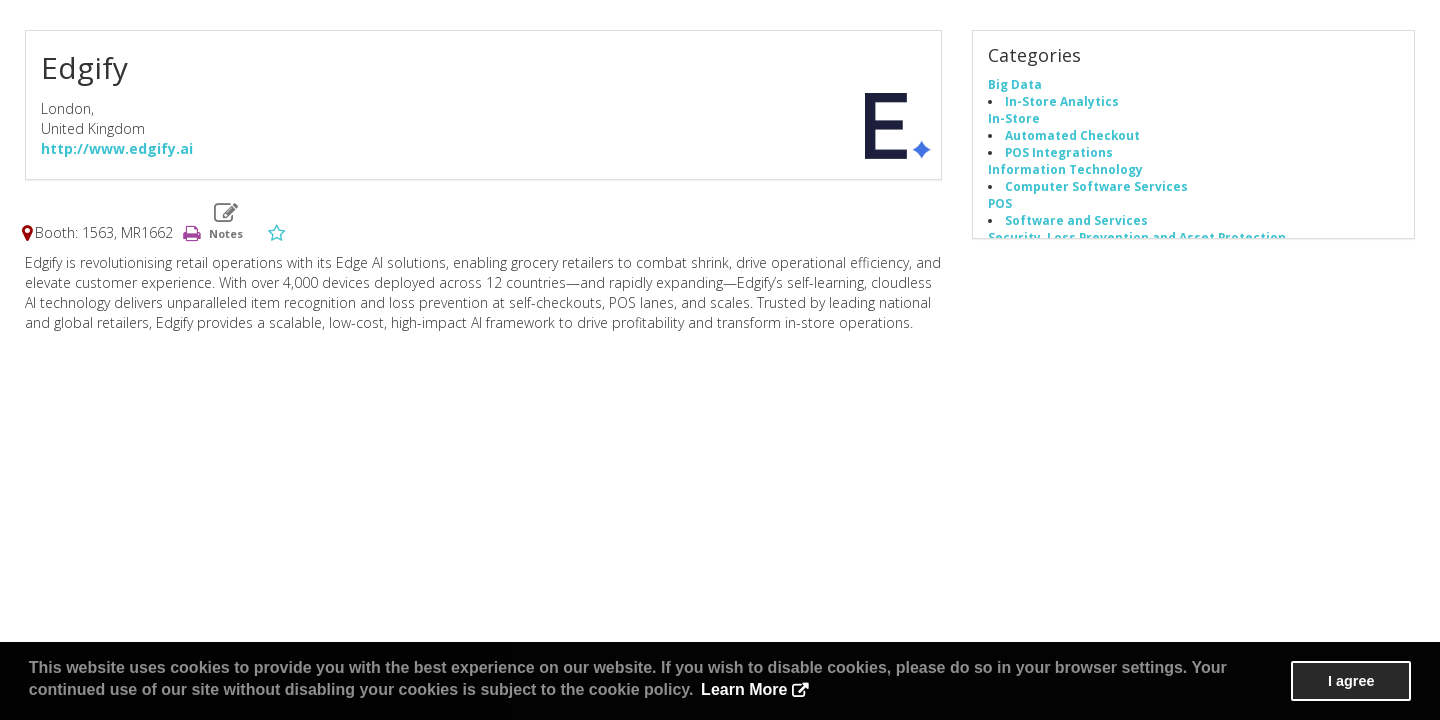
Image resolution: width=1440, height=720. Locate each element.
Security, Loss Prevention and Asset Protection (1137, 237)
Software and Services (1076, 220)
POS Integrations (1059, 152)
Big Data (1015, 84)
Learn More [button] (744, 689)
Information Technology (1065, 169)
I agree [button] (1351, 681)
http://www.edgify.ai (117, 148)
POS (1000, 203)
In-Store (1014, 118)
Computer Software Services (1096, 186)
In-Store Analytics (1062, 101)
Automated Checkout (1072, 135)
